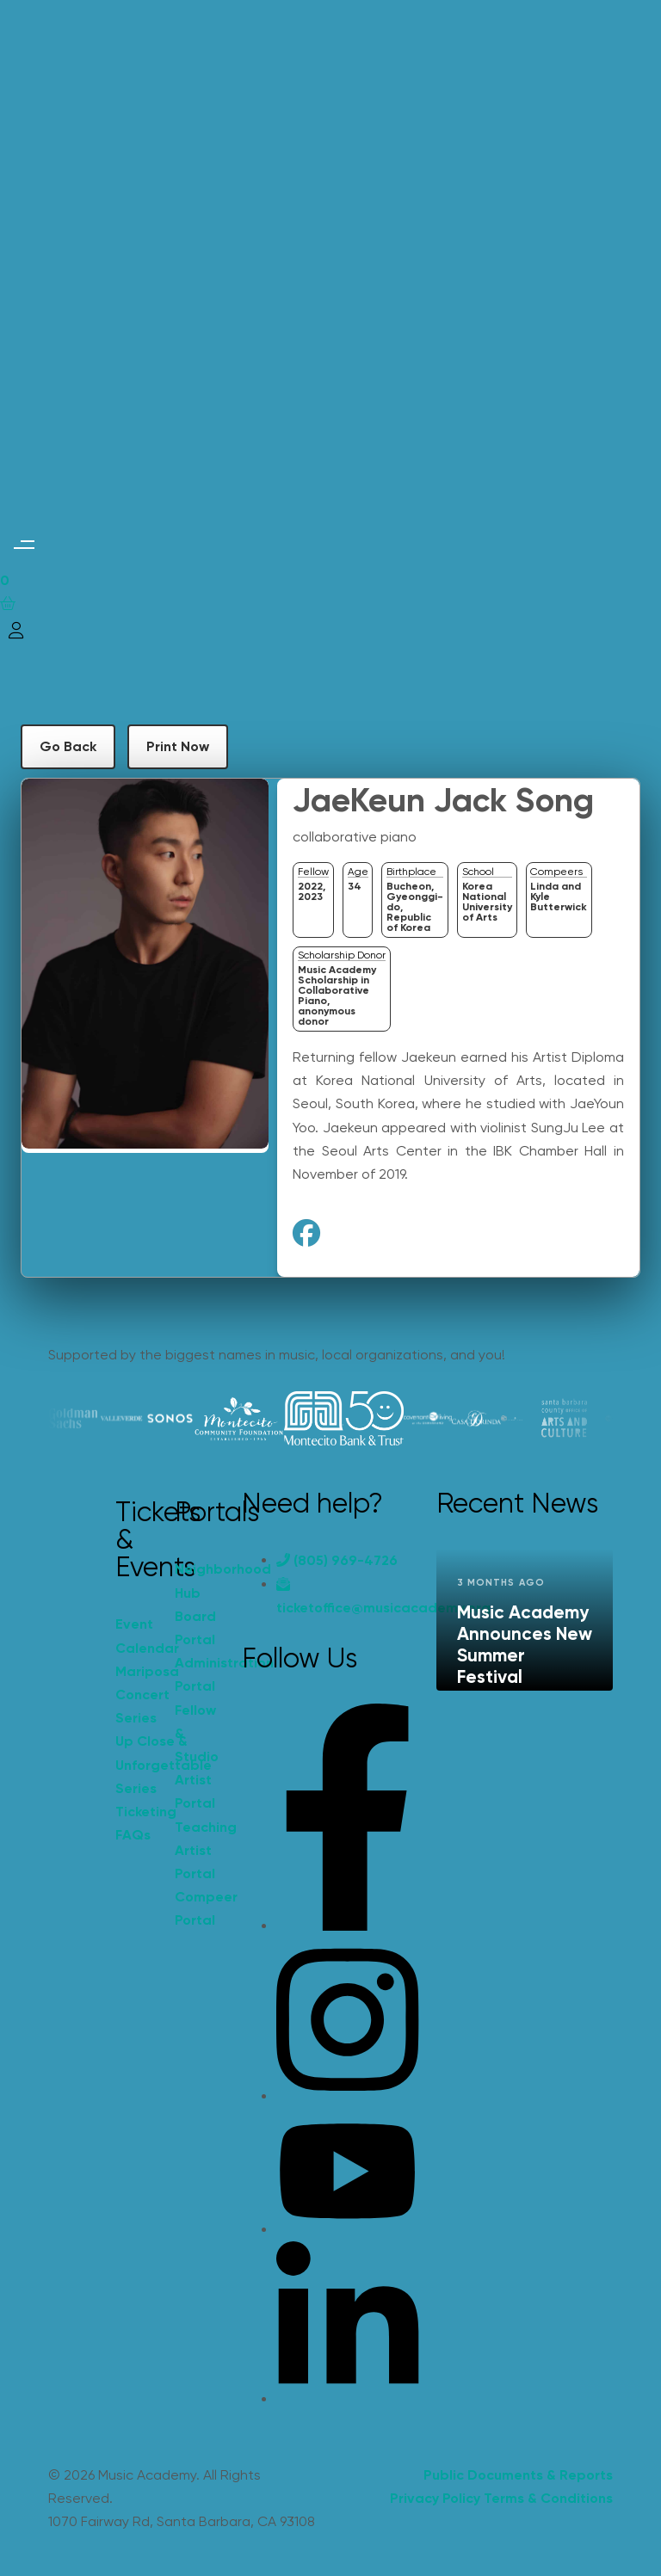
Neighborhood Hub (195, 1580)
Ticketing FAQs (136, 1823)
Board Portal (195, 1628)
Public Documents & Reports (518, 2475)
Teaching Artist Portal (195, 1850)
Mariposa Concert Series (136, 1694)
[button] (23, 545)
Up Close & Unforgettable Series (136, 1764)
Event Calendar (136, 1635)
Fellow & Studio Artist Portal (195, 1757)
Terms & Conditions (548, 2498)
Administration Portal (195, 1674)
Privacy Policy (435, 2498)
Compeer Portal (195, 1908)
